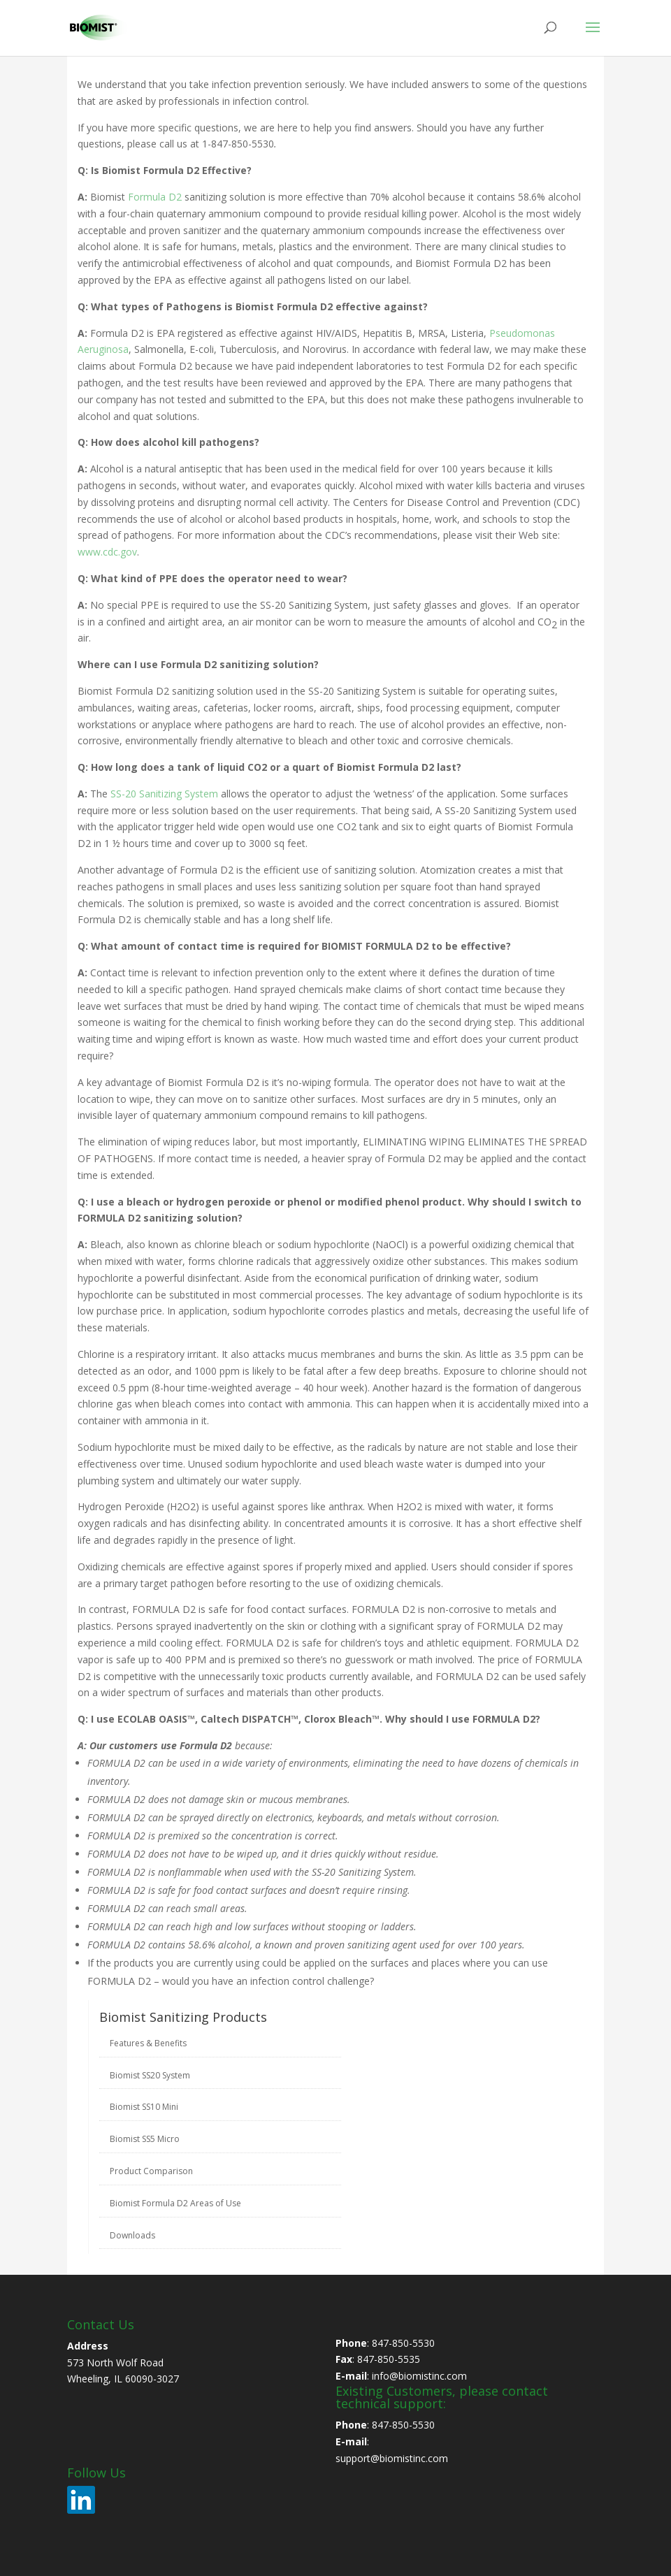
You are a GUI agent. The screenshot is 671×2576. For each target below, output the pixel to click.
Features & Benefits (148, 2043)
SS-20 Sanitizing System (164, 793)
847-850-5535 (388, 2359)
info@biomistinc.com (419, 2375)
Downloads (132, 2235)
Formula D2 (155, 196)
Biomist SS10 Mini (144, 2107)
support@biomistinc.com (392, 2458)
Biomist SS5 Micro (145, 2139)
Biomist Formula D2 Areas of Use (175, 2203)
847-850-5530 (403, 2343)
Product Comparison (151, 2171)
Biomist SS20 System (150, 2075)
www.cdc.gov (107, 551)
